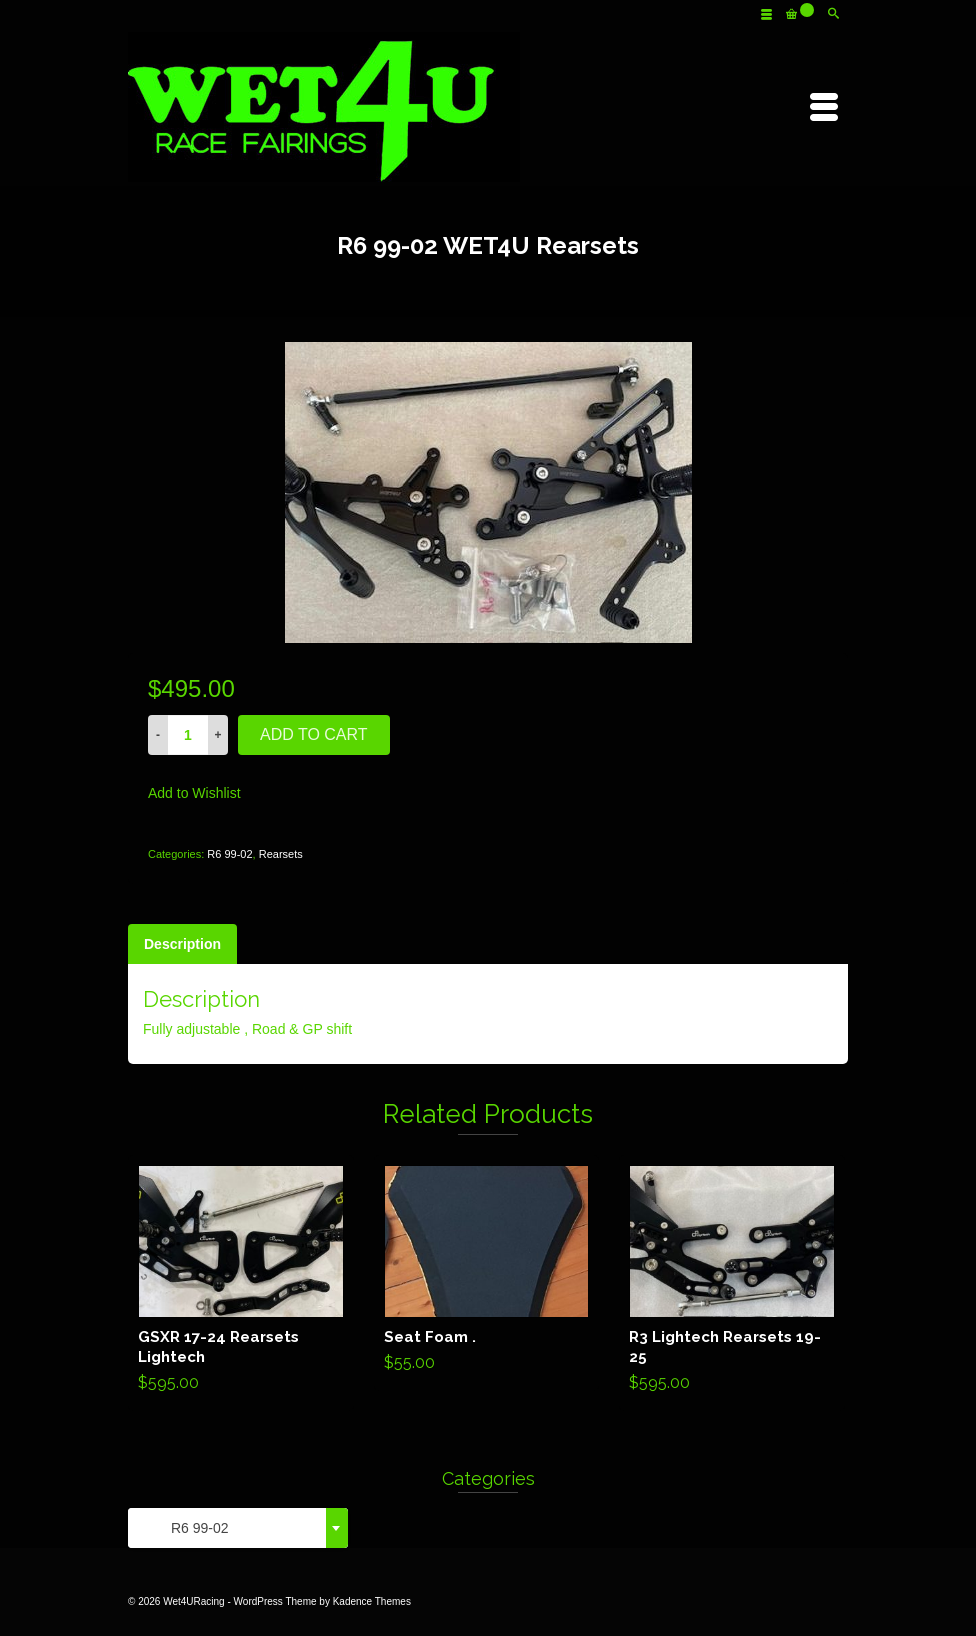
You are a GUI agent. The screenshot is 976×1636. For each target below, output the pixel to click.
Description (182, 944)
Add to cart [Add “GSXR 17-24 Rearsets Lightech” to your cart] (240, 1283)
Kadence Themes (372, 1601)
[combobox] (238, 1528)
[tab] (182, 944)
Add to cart (314, 734)
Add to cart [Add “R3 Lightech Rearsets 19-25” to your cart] (732, 1283)
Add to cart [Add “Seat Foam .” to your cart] (486, 1273)
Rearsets (281, 854)
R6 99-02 (229, 854)
